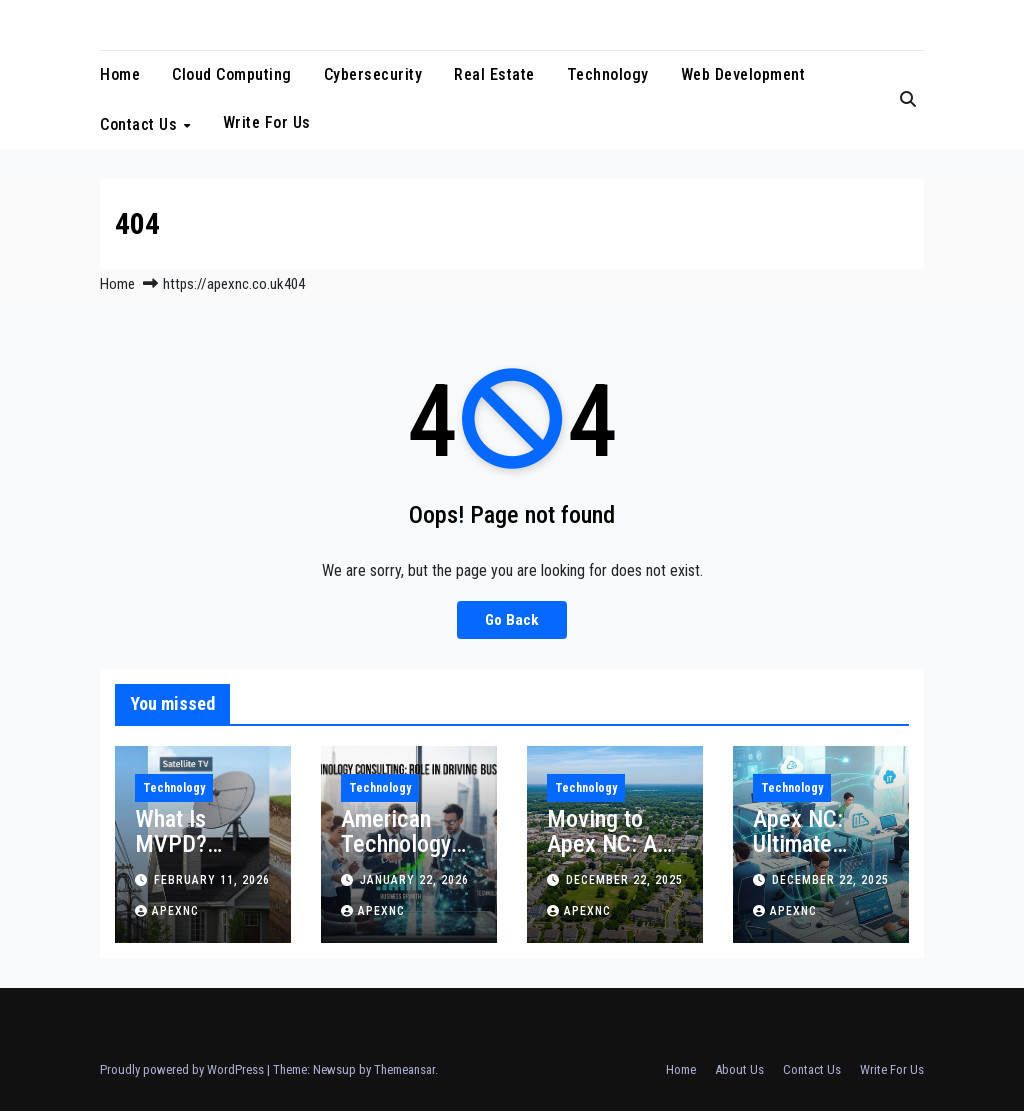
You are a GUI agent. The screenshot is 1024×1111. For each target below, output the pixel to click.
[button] (908, 99)
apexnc (167, 911)
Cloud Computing (232, 74)
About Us (739, 1069)
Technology (608, 74)
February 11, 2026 (212, 880)
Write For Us (267, 122)
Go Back (512, 620)
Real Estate (494, 74)
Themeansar (404, 1069)
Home (120, 74)
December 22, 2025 (624, 880)
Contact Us (141, 124)
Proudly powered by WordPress (183, 1069)
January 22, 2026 (414, 880)
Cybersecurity (373, 74)
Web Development (743, 74)
